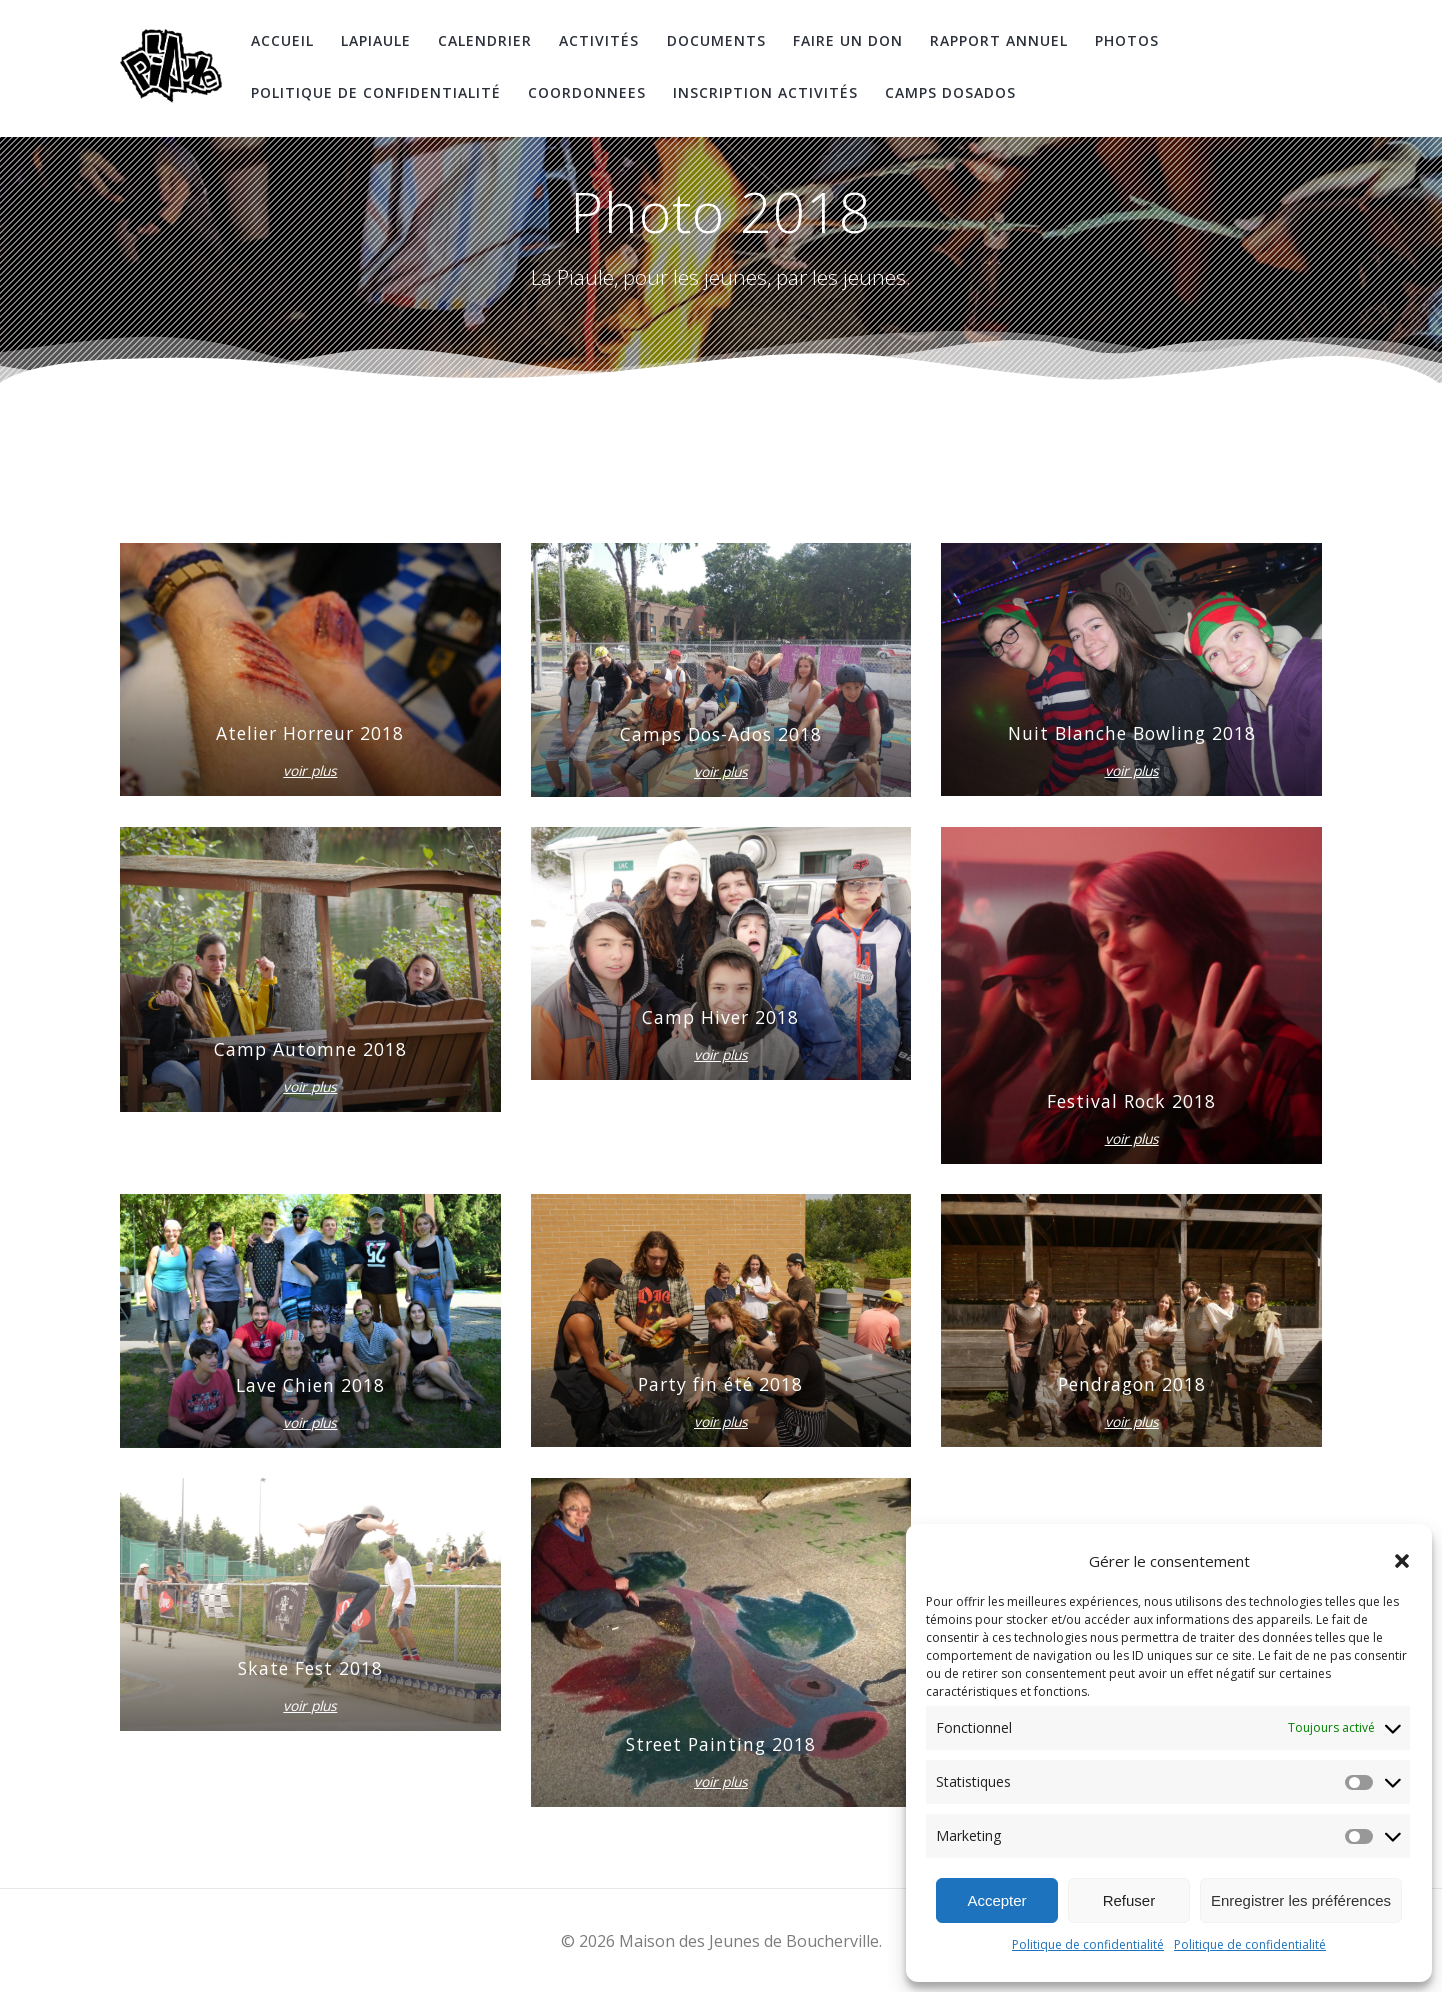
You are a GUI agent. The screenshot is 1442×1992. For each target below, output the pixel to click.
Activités (599, 40)
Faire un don (848, 40)
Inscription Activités (765, 92)
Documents (716, 40)
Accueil (282, 40)
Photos (1127, 40)
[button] (1402, 1561)
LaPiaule (376, 40)
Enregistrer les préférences (1301, 1900)
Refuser (1129, 1900)
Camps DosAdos (950, 92)
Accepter (996, 1900)
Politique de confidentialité (1088, 1944)
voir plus (310, 771)
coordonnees (587, 92)
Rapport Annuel (999, 40)
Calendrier (485, 40)
